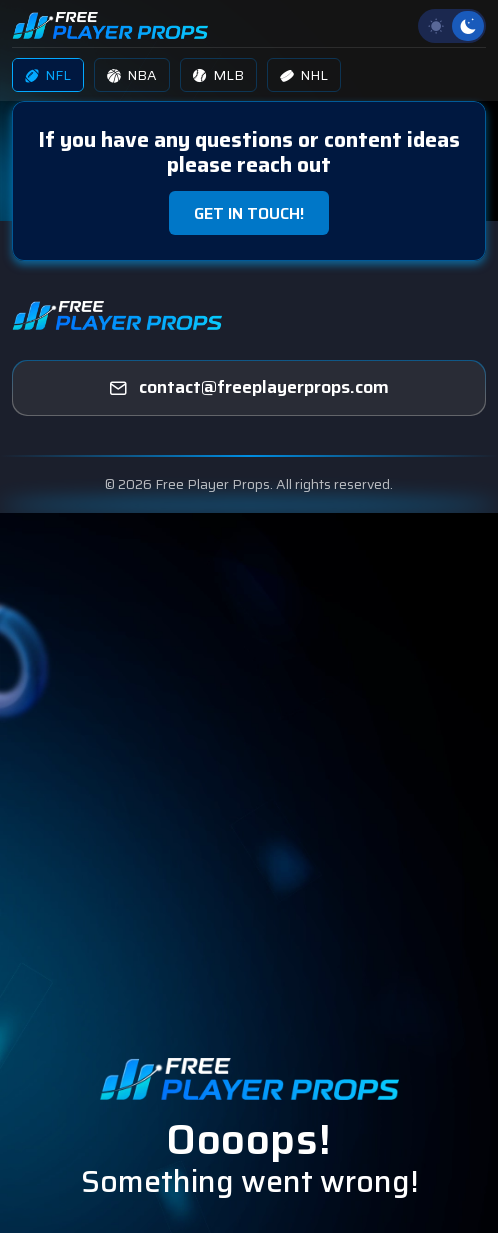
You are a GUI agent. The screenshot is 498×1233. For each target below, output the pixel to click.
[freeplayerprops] (249, 388)
